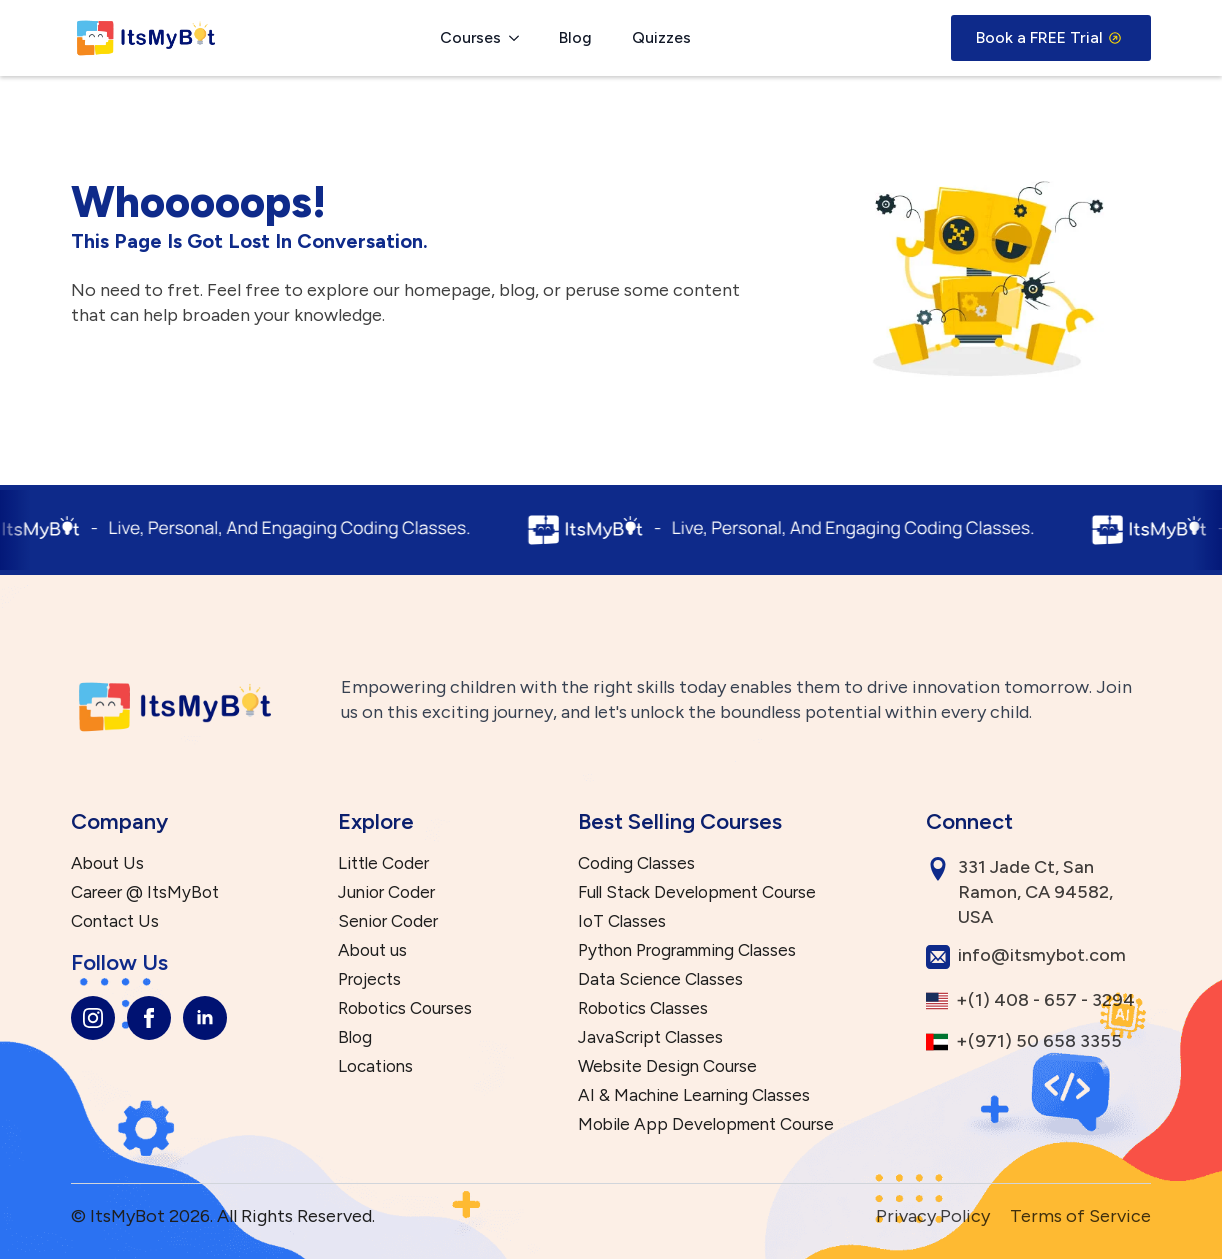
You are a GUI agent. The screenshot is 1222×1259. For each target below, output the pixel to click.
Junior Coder (386, 892)
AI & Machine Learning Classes (694, 1095)
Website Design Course (667, 1066)
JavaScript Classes (650, 1037)
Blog (575, 37)
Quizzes (661, 37)
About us (372, 950)
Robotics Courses (405, 1008)
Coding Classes (636, 863)
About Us (107, 863)
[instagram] (93, 1018)
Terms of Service (1080, 1216)
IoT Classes (622, 921)
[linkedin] (205, 1018)
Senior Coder (388, 921)
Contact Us (115, 921)
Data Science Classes (660, 979)
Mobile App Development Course (706, 1124)
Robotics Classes (643, 1008)
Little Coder (383, 863)
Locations (375, 1066)
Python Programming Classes (687, 950)
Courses (470, 37)
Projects (369, 979)
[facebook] (149, 1018)
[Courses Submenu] (520, 38)
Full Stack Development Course (697, 892)
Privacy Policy (933, 1216)
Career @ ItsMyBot (145, 892)
